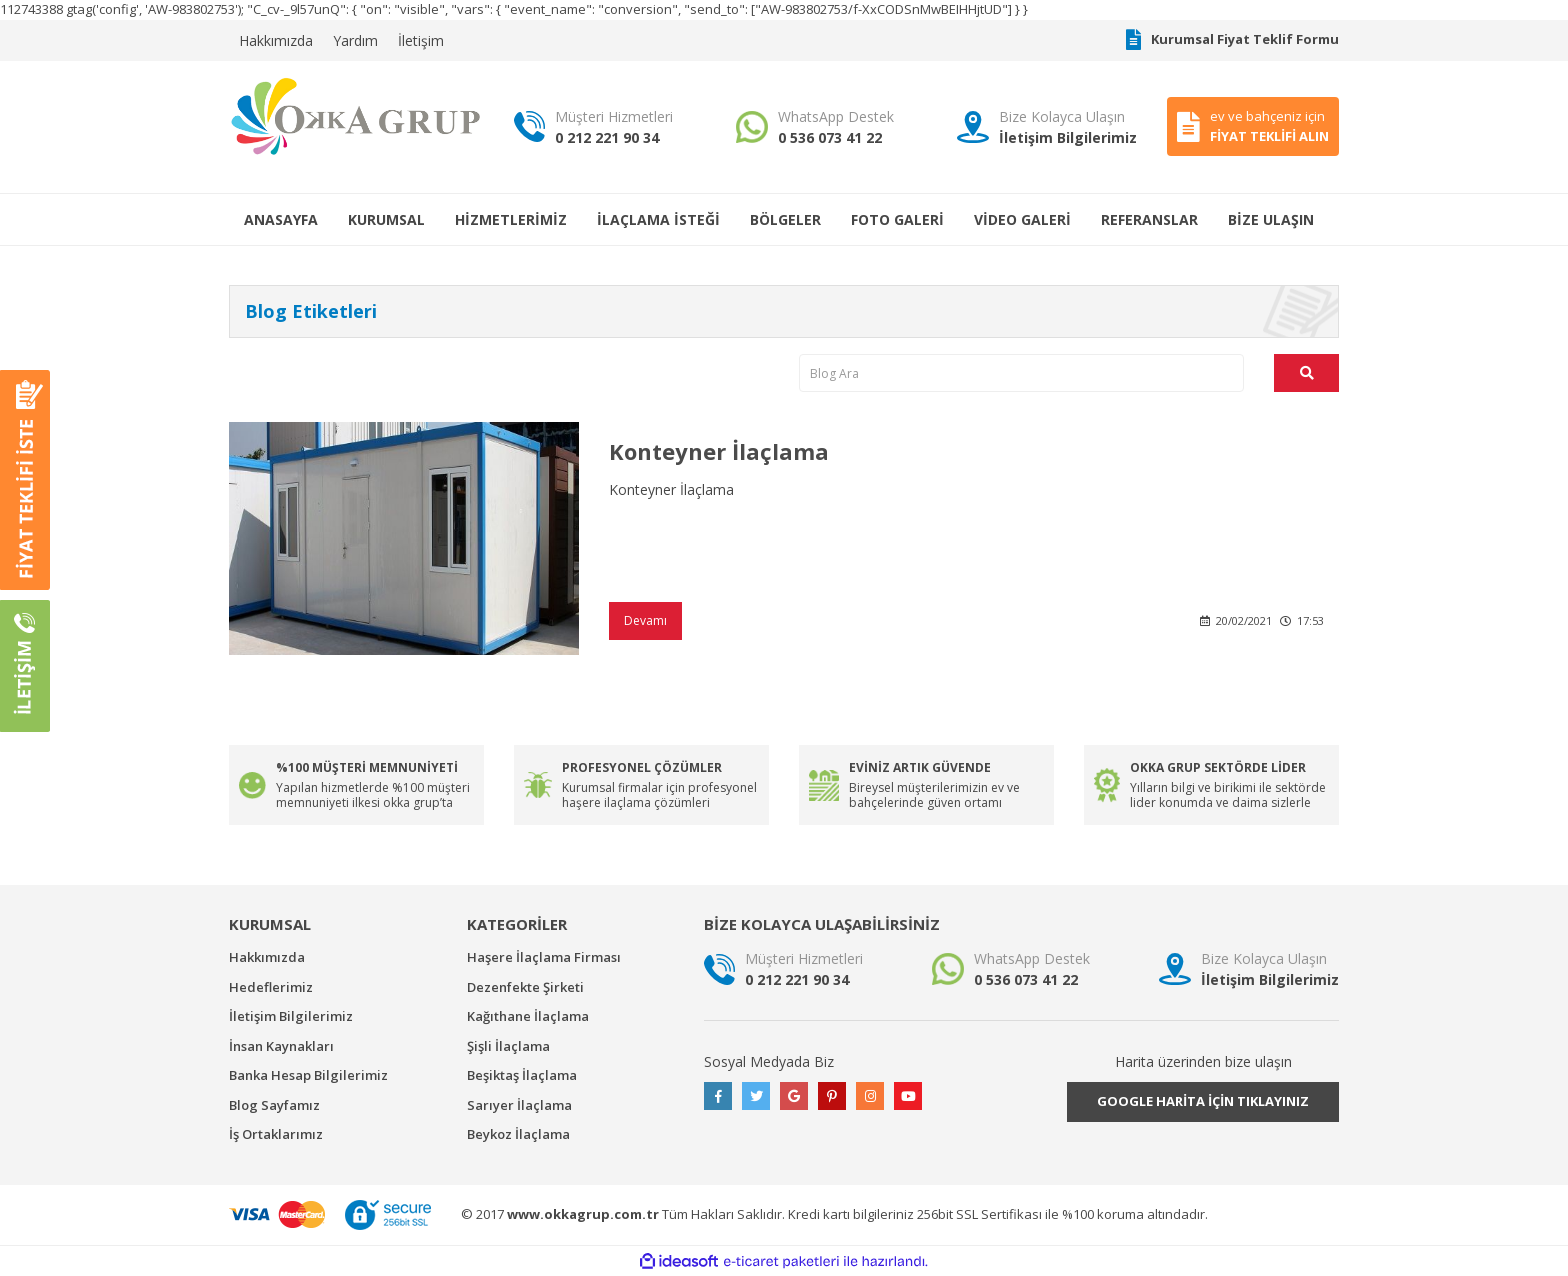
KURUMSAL (386, 219)
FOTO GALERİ (897, 219)
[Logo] (356, 115)
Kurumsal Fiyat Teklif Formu (1232, 40)
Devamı (645, 620)
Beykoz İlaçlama (518, 1134)
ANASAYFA (281, 219)
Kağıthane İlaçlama (528, 1016)
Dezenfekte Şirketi (525, 987)
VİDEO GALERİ (1022, 219)
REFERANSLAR (1149, 219)
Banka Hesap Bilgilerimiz (308, 1075)
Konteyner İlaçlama (719, 451)
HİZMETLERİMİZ (511, 219)
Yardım (355, 40)
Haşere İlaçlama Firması (544, 957)
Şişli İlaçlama (508, 1046)
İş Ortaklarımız (276, 1134)
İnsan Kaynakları (281, 1046)
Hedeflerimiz (271, 987)
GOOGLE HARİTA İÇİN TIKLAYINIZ (1203, 1101)
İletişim (421, 40)
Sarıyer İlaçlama (519, 1105)
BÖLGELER (785, 219)
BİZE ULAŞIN (1271, 219)
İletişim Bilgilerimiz (291, 1016)
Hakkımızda (276, 40)
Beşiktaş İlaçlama (522, 1075)
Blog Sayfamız (274, 1105)
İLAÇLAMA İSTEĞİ (658, 219)
